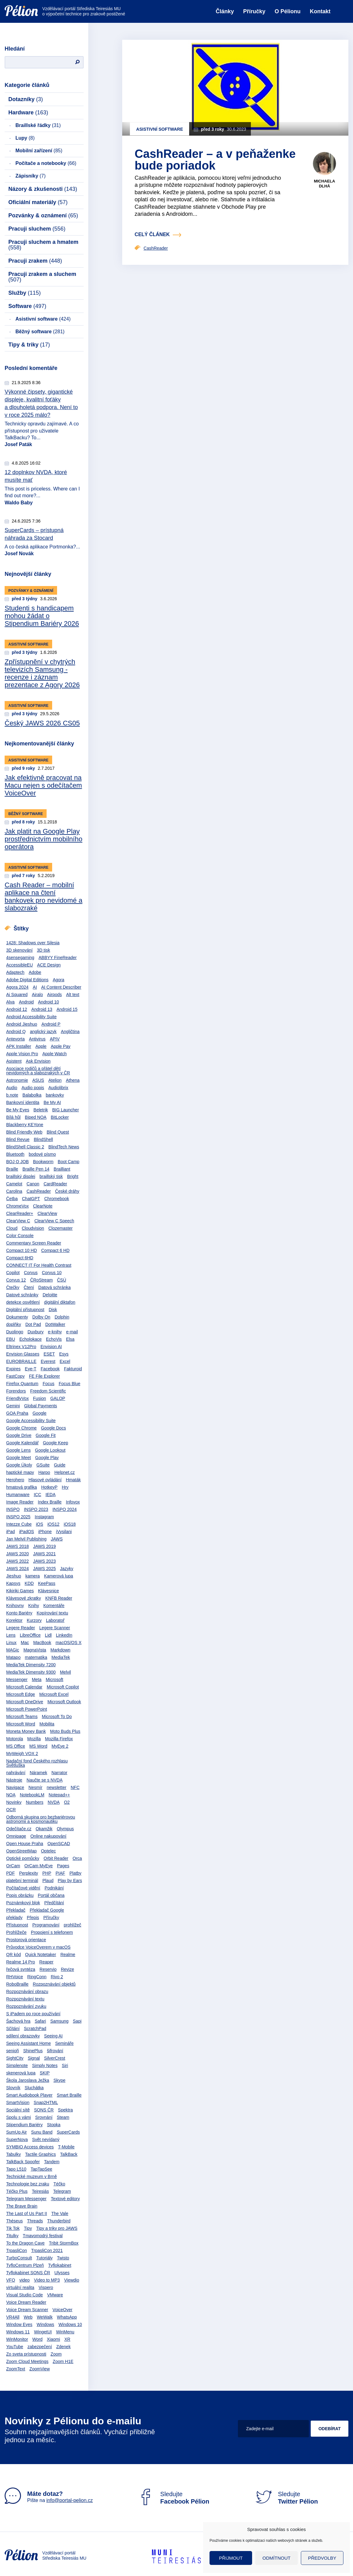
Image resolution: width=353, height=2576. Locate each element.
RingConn (36, 1976)
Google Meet (18, 1457)
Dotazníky (25, 99)
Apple (41, 1046)
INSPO (13, 1509)
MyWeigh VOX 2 (22, 1753)
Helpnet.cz (64, 1472)
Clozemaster (60, 1228)
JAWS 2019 (44, 1546)
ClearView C (18, 1220)
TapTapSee (41, 2169)
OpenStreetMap (21, 1850)
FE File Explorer (44, 1376)
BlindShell (43, 1139)
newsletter (56, 1787)
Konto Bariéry (19, 1612)
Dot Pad (33, 1324)
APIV (55, 1038)
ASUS (38, 1080)
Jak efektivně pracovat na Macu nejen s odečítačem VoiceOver (43, 785)
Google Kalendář (22, 1442)
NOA (10, 1794)
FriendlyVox (17, 1398)
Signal (34, 2058)
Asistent (14, 1061)
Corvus (30, 1272)
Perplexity (28, 1873)
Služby (24, 293)
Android (26, 1001)
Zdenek (63, 2346)
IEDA (50, 1494)
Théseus (14, 2220)
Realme (67, 1954)
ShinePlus (33, 2050)
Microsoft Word (20, 1723)
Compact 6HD (19, 1257)
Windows (45, 2324)
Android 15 (66, 1009)
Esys (64, 1354)
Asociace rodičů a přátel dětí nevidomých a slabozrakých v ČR (38, 1070)
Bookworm (43, 1161)
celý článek (152, 234)
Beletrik (41, 1109)
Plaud (47, 1880)
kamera (32, 1575)
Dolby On (41, 1317)
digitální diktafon (59, 1302)
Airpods (54, 994)
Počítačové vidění (23, 1887)
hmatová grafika (21, 1487)
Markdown (60, 1649)
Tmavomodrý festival (43, 2235)
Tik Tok (13, 2228)
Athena (72, 1080)
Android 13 (41, 1009)
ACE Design (48, 964)
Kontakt (320, 11)
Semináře (64, 2043)
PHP (46, 1873)
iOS (39, 1524)
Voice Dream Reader (26, 2302)
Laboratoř (55, 1620)
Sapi (77, 2021)
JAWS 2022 (17, 1561)
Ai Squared (16, 994)
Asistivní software (43, 319)
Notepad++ (59, 1794)
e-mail (72, 1331)
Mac (25, 1642)
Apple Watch (54, 1053)
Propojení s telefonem (52, 1932)
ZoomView (39, 2368)
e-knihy (55, 1331)
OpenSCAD (59, 1843)
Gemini (13, 1405)
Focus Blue (69, 1383)
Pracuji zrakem (35, 261)
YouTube (14, 2346)
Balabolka (32, 1095)
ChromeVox (17, 1206)
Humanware (17, 1494)
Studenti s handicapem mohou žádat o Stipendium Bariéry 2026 (42, 615)
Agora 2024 (17, 987)
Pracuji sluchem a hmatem (43, 245)
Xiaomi (53, 2339)
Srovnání (43, 2117)
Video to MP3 (47, 2280)
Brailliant (62, 1169)
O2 (67, 1802)
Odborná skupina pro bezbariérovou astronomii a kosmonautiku (40, 1819)
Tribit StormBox (63, 2243)
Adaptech (15, 972)
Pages (63, 1865)
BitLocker (60, 1117)
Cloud (12, 1228)
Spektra (65, 2109)
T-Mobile (66, 2146)
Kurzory (34, 1620)
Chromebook (56, 1198)
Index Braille (50, 1501)
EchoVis (54, 1339)
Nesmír (35, 1787)
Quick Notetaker (40, 1954)
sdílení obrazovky (23, 2035)
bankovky (55, 1095)
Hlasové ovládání (44, 1479)
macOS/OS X (68, 1642)
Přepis (33, 1917)
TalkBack (68, 2154)
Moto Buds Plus (65, 1731)
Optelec (48, 1850)
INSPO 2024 (64, 1509)
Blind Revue (18, 1139)
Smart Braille (69, 2095)
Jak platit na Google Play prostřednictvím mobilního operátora (43, 839)
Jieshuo (13, 1575)
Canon (33, 1183)
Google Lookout (50, 1450)
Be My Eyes (17, 1109)
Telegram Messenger (26, 2198)
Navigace (15, 1787)
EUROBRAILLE (21, 1361)
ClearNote (42, 1206)
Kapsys (13, 1583)
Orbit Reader (56, 1858)
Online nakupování (48, 1836)
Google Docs (53, 1427)
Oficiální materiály (38, 202)
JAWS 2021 (44, 1553)
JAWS (57, 1538)
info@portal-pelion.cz (69, 2500)
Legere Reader (20, 1627)
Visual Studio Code (24, 2294)
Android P (50, 1024)
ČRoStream (41, 1280)
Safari (40, 2021)
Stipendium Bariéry (24, 2124)
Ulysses (61, 2272)
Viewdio (71, 2280)
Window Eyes (19, 2324)
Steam (63, 2117)
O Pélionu (288, 11)
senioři (12, 2050)
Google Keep (55, 1442)
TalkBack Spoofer (23, 2161)
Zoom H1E (63, 2361)
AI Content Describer (61, 987)
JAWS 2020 (17, 1553)
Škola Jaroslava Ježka (27, 2080)
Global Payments (40, 1405)
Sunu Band (41, 2132)
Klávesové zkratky (23, 1598)
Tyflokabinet (59, 2265)
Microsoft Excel (54, 1694)
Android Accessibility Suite (31, 1016)
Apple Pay (61, 1046)
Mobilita (46, 1723)
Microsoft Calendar (24, 1686)
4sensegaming (20, 957)
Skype (59, 2080)
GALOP (57, 1398)
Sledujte (173, 2497)
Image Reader (20, 1501)
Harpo (44, 1472)
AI (35, 987)
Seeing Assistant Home (28, 2043)
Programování (46, 1924)
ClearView (47, 1213)
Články (225, 11)
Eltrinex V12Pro (21, 1346)
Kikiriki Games (20, 1590)
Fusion (39, 1398)
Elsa (70, 1339)
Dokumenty (17, 1317)
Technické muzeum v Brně (31, 2176)
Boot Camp (68, 1161)
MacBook (42, 1642)
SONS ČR (44, 2109)
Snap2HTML (46, 2102)
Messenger (16, 1679)
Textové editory (65, 2198)
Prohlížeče (16, 1932)
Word (37, 2339)
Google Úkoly (19, 1464)
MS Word (38, 1746)
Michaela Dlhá (324, 183)
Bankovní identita (22, 1102)
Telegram (62, 2191)
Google (39, 1413)
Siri (65, 2065)
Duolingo (14, 1331)
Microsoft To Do (57, 1716)
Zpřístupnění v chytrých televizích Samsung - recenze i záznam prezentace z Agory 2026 (42, 673)
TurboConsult (19, 2257)
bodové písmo (42, 1154)
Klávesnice (48, 1590)
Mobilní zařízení (38, 150)
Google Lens (18, 1450)
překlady (14, 1917)
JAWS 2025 (44, 1568)
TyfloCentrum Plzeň (25, 2265)
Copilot (13, 1272)
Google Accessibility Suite (31, 1420)
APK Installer (18, 1046)
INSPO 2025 (18, 1516)
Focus (48, 1383)
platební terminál (22, 1880)
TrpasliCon (16, 2250)
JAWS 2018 (17, 1546)
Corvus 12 (16, 1280)
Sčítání (13, 2028)
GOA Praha (17, 1413)
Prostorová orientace (26, 1939)
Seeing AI (53, 2035)
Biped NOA (36, 1117)
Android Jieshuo (21, 1024)
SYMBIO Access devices (30, 2146)
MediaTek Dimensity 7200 (31, 1664)
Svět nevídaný (46, 2139)
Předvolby (322, 2558)
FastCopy (15, 1376)
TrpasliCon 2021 (47, 2250)
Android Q (16, 1031)
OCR (11, 1809)
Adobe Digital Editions (27, 979)
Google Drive (18, 1435)
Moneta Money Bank (26, 1731)
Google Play (47, 1457)
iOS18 (70, 1524)
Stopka (53, 2124)
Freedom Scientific (48, 1390)
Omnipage (16, 1836)
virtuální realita (20, 2287)
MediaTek (61, 1657)
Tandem (52, 2161)
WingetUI (43, 2331)
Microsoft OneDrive (24, 1701)
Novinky (14, 1802)
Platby (75, 1873)
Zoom (56, 2354)
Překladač (15, 1910)
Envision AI (51, 1346)
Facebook (50, 1368)
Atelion (55, 1080)
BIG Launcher (65, 1109)
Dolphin (62, 1317)
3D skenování (19, 950)
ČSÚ (61, 1280)
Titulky (12, 2235)
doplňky (13, 1324)
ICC (37, 1494)
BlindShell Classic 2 (25, 1146)
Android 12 (16, 1009)
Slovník (13, 2087)
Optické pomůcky (22, 1858)
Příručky (254, 11)
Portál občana (51, 1895)
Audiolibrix (58, 1087)
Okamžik (44, 1828)
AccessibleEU (19, 964)
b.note (12, 1095)
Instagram (44, 1516)
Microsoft (54, 1679)
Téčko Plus (16, 2191)
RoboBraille (17, 1984)
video (24, 2280)
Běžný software (39, 331)
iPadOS (26, 1531)
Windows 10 (70, 2324)
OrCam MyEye (38, 1865)
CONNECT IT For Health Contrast (38, 1265)
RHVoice (14, 1976)
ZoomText (15, 2368)
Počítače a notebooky (45, 163)
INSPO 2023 (36, 1509)
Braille (12, 1169)
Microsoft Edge (20, 1694)
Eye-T (30, 1368)
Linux (11, 1642)
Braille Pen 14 (36, 1169)
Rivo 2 (57, 1976)
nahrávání (15, 1772)
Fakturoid (73, 1368)
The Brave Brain (21, 2206)
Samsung (59, 2021)
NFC (75, 1787)
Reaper (46, 1961)
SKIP (45, 2072)
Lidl (48, 1635)
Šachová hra (18, 2021)
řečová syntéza (20, 1969)
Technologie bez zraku (27, 2183)
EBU (10, 1339)
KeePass (46, 1583)
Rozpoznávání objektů (54, 1984)
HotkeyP (49, 1487)
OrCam (13, 1865)
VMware (55, 2294)
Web (28, 2317)
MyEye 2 (60, 1746)
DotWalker (55, 1324)
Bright (72, 1176)
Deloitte (50, 1294)
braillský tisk (51, 1176)
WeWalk (44, 2317)
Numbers (35, 1802)
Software (27, 306)
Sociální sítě (18, 2109)
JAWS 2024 (17, 1568)
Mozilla (34, 1738)
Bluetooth (15, 1154)
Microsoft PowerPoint (26, 1709)
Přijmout (231, 2558)
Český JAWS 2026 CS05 (42, 723)
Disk (53, 1309)
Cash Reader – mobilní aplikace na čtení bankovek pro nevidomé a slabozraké (43, 896)
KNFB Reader (58, 1598)
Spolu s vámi (18, 2117)
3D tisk (43, 950)
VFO (10, 2280)
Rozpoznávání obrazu (27, 1991)
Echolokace (30, 1339)
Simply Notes (44, 2065)
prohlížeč (72, 1924)
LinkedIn (64, 1635)
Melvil (65, 1672)
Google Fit (46, 1435)
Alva (10, 1001)
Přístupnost (17, 1924)
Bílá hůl (13, 1117)
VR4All (12, 2317)
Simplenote (17, 2065)
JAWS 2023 (44, 1561)
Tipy (28, 2228)
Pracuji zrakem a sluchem (42, 277)
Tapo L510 (16, 2169)
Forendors (16, 1390)
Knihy (33, 1605)
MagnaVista (34, 1649)
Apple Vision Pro (22, 1053)
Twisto (63, 2257)
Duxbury (35, 1331)
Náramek (38, 1772)
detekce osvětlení (23, 1302)
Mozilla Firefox (59, 1738)
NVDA (54, 1802)
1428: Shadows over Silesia (33, 942)
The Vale (59, 2213)
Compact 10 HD (21, 1250)
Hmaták (73, 1479)
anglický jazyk (43, 1031)
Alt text (72, 994)
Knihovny (15, 1605)
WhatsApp (67, 2317)
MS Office (15, 1746)
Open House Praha (24, 1843)
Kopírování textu (52, 1612)
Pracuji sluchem (36, 229)
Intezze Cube (19, 1524)
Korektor (14, 1620)
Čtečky (12, 1287)
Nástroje (14, 1780)
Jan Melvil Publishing (26, 1538)
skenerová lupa (20, 2072)
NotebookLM (32, 1794)
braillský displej (20, 1176)
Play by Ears (70, 1880)
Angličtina (70, 1031)
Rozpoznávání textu (25, 1998)
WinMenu (65, 2331)
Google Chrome (21, 1427)
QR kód (13, 1954)
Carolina (14, 1191)
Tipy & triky (29, 345)
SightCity (14, 2058)
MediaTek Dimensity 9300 (31, 1672)
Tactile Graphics (40, 2154)
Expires (13, 1368)
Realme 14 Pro (20, 1961)
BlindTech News (63, 1146)
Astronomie (17, 1080)
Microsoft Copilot (63, 1686)
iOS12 (54, 1524)
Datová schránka (54, 1287)
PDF (10, 1873)
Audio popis (33, 1087)
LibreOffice (30, 1635)
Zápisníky (30, 175)
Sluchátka (34, 2087)
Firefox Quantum (22, 1383)
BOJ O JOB (17, 1161)
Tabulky (13, 2154)
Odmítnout (277, 2558)
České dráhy (67, 1191)
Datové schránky (22, 1294)
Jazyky (66, 1568)
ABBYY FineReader (58, 957)
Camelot (14, 1183)
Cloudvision (33, 1228)
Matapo (13, 1657)
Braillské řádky (38, 125)
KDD (29, 1583)
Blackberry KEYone (24, 1124)
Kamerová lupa (58, 1575)
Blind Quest (58, 1132)
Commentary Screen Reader (33, 1243)
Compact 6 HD (55, 1250)
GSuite (43, 1464)
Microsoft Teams (22, 1716)
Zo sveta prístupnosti (26, 2354)
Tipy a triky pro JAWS (56, 2228)
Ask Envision (38, 1061)
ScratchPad (35, 2028)
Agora (58, 979)
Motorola (14, 1738)
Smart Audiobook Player (29, 2095)
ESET (49, 1354)
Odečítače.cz (18, 1828)
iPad (10, 1531)
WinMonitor (17, 2339)
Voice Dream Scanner (27, 2309)
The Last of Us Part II (26, 2213)
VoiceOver (62, 2309)
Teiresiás (40, 2191)
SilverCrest (54, 2058)
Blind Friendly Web (24, 1132)
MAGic (12, 1649)
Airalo (37, 994)
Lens (10, 1635)
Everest (48, 1361)
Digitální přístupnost (25, 1309)
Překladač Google (47, 1910)
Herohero (15, 1479)
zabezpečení (39, 2346)
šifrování (55, 2050)
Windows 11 (18, 2331)
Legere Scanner (54, 1627)
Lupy (25, 138)
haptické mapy (20, 1472)
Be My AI (52, 1102)
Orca (77, 1858)
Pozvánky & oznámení (43, 215)
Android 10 (48, 1001)
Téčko (59, 2183)
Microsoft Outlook (64, 1701)
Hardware (28, 112)
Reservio (47, 1969)
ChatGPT (31, 1198)
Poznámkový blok (23, 1902)
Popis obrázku (20, 1895)
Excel (65, 1361)
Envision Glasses (22, 1354)
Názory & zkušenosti (42, 189)
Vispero (46, 2287)
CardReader (55, 1183)
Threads (35, 2220)
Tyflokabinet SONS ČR (28, 2272)
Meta (36, 1679)
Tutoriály (44, 2257)
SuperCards (68, 2132)
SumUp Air (16, 2132)
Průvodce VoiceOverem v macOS (38, 1947)
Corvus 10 (52, 1272)
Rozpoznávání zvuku (26, 2006)
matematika (36, 1657)
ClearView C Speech (54, 1220)
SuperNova (17, 2139)
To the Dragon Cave (25, 2243)
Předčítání (54, 1902)
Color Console (20, 1235)
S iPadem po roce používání (33, 2013)
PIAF (60, 1873)
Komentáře (53, 1605)
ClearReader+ (19, 1213)
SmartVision (17, 2102)
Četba (12, 1198)
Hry (65, 1487)
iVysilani (64, 1531)
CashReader (39, 1191)
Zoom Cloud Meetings (27, 2361)
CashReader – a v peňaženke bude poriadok (215, 159)
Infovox (73, 1501)
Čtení (29, 1287)
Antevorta (15, 1038)
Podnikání (54, 1887)
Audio (11, 1087)
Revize (67, 1969)
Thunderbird (59, 2220)
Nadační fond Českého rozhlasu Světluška (37, 1763)
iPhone (45, 1531)
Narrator (59, 1772)
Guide (59, 1464)
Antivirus (37, 1038)
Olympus (65, 1828)
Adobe (35, 972)
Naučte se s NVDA (45, 1780)
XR (67, 2339)
